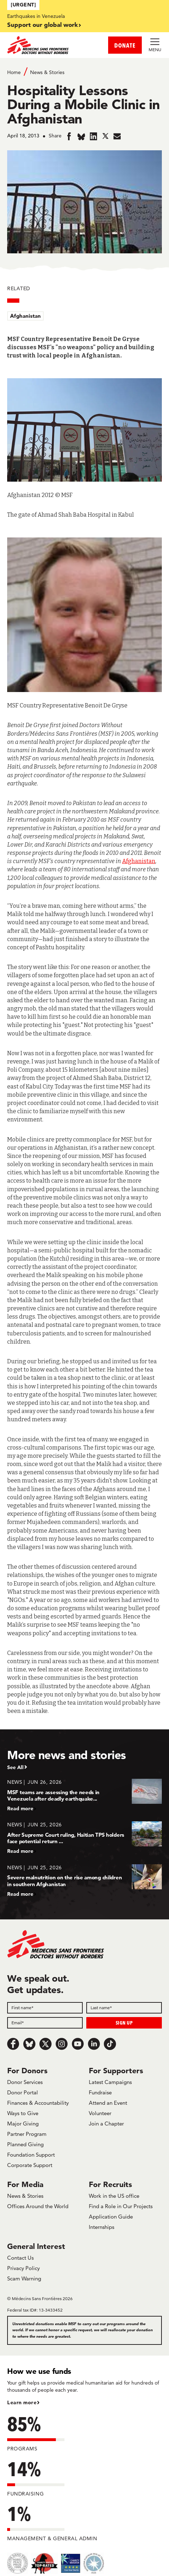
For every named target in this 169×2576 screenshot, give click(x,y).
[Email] (45, 2023)
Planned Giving (25, 2144)
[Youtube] (78, 2044)
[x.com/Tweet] (45, 2044)
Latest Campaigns (110, 2082)
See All (15, 1767)
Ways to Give (22, 2113)
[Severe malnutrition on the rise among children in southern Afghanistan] (84, 1880)
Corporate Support (29, 2165)
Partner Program (27, 2134)
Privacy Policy (23, 2268)
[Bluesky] (29, 2044)
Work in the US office (114, 2195)
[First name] (45, 2007)
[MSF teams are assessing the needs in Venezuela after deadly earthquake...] (84, 1795)
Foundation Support (31, 2154)
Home (14, 72)
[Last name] (124, 2007)
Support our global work (42, 24)
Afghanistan (25, 315)
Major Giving (23, 2123)
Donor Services (25, 2082)
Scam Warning (24, 2278)
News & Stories (47, 72)
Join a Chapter (106, 2123)
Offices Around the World (37, 2206)
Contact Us (20, 2257)
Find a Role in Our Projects (121, 2206)
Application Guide (111, 2216)
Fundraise (100, 2092)
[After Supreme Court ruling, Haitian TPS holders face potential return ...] (84, 1837)
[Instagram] (61, 2044)
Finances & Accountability (38, 2102)
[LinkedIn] (94, 2044)
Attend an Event (108, 2102)
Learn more (22, 2402)
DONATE (125, 45)
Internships (101, 2227)
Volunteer (100, 2113)
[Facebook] (13, 2044)
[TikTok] (110, 2044)
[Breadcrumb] (84, 71)
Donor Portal (22, 2092)
